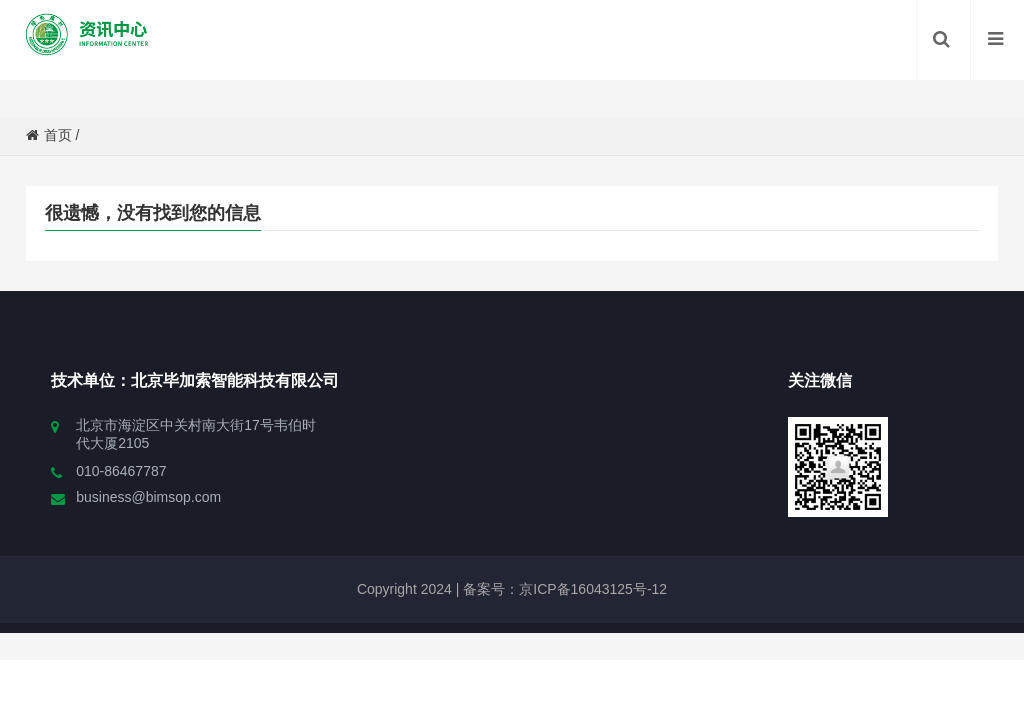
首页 (49, 135)
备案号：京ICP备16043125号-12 (563, 589)
